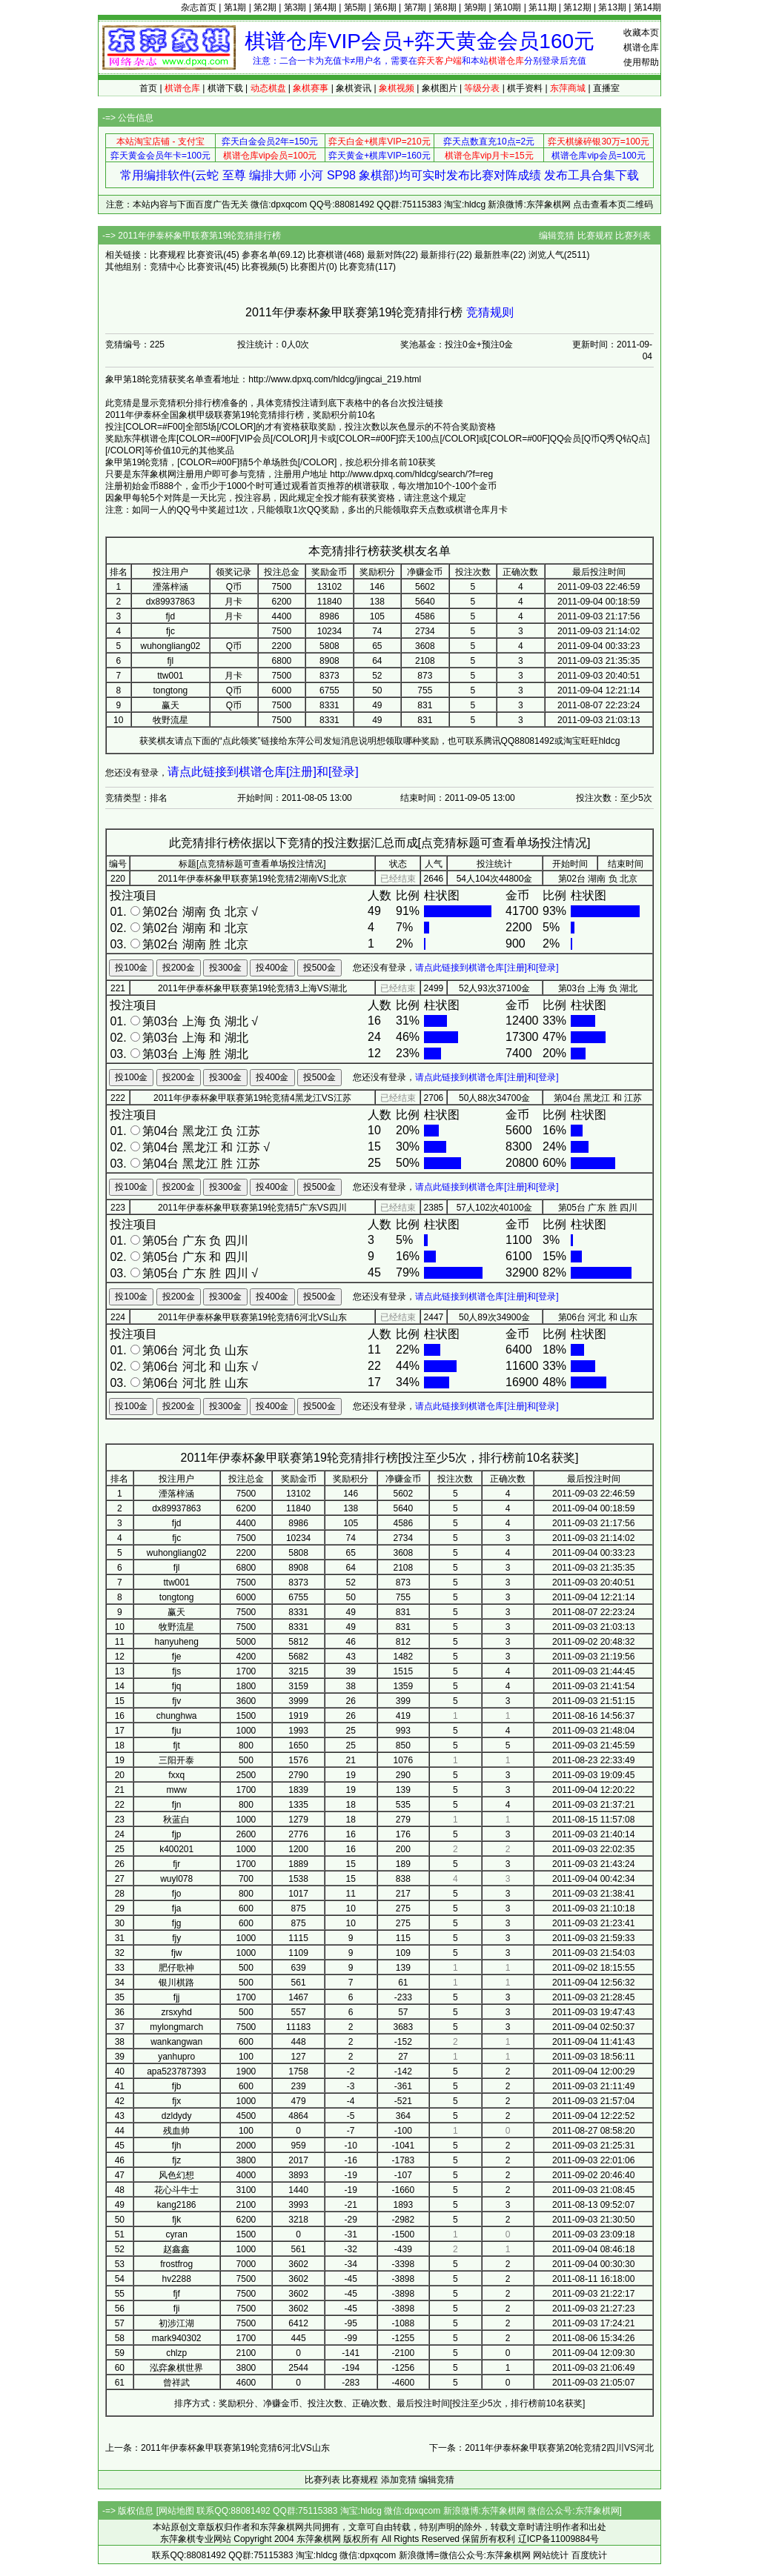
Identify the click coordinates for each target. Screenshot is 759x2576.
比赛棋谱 (325, 255)
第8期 (445, 7)
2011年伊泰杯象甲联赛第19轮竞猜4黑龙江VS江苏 (252, 1098)
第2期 (264, 7)
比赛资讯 (205, 255)
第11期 (542, 7)
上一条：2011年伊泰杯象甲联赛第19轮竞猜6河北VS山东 (217, 2448)
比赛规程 (595, 235)
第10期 (507, 7)
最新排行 (438, 255)
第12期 (577, 7)
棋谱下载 (225, 88)
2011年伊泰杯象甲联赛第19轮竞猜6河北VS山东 (252, 1317)
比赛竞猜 (357, 267)
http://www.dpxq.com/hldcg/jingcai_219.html (334, 379)
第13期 (612, 7)
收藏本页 (641, 32)
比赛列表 (633, 235)
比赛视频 (259, 267)
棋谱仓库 (641, 47)
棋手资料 (525, 88)
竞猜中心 (167, 267)
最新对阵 (384, 255)
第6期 (385, 7)
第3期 (295, 7)
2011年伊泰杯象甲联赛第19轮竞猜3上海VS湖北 (252, 988)
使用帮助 (641, 62)
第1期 (235, 7)
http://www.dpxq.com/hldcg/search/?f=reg (411, 474)
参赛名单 (259, 255)
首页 (148, 88)
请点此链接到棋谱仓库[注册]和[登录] (263, 771)
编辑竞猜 (556, 235)
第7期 (415, 7)
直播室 (606, 88)
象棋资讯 (353, 88)
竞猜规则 (490, 312)
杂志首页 (198, 7)
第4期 (325, 7)
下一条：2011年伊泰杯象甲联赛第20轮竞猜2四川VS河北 (541, 2448)
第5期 (355, 7)
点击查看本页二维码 (613, 204)
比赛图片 (308, 267)
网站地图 (176, 2511)
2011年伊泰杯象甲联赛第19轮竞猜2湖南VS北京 (252, 878)
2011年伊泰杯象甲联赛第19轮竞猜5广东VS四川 (252, 1207)
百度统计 (589, 2555)
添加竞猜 (399, 2480)
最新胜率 (492, 255)
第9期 (475, 7)
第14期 (647, 7)
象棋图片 (439, 88)
